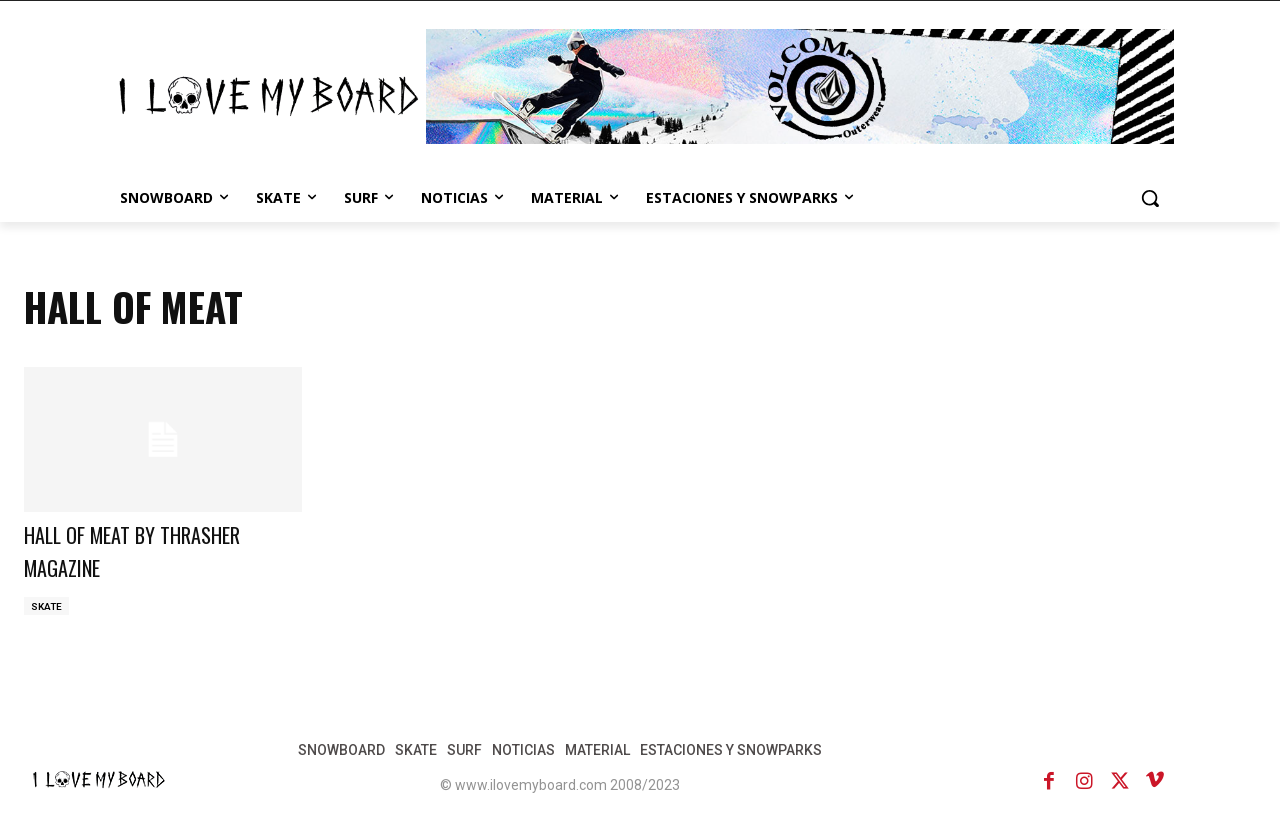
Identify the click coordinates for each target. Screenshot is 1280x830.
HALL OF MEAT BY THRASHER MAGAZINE (156, 550)
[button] (1150, 198)
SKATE (46, 606)
